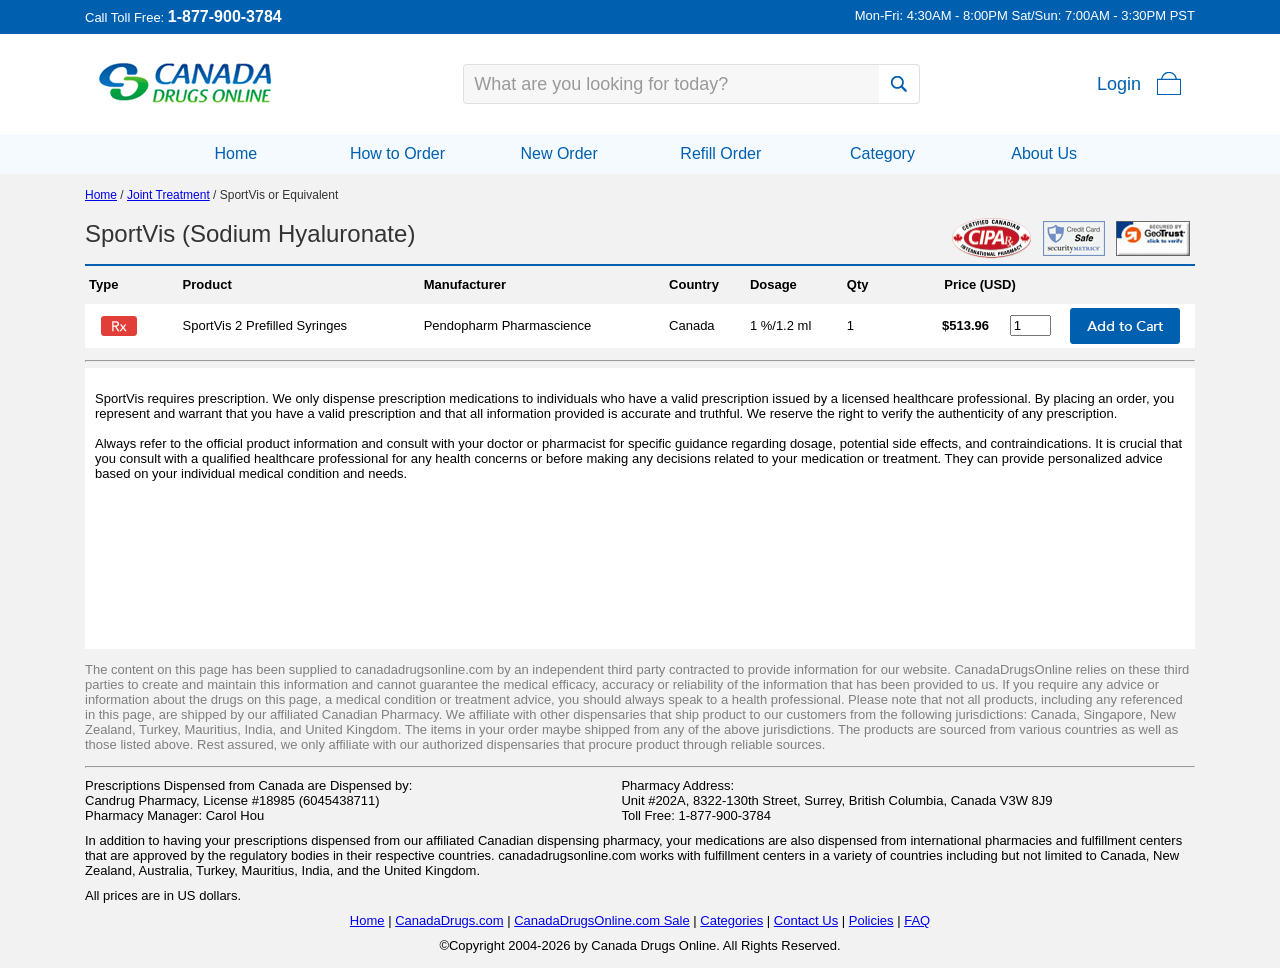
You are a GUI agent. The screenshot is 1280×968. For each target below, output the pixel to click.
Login (1119, 84)
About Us (1044, 153)
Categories (731, 920)
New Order (558, 153)
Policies (871, 920)
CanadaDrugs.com (449, 920)
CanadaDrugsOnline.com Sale (602, 920)
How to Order (397, 153)
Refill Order (720, 153)
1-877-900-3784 (225, 16)
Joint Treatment (168, 195)
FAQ (917, 920)
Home (235, 153)
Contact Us (806, 920)
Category (882, 153)
